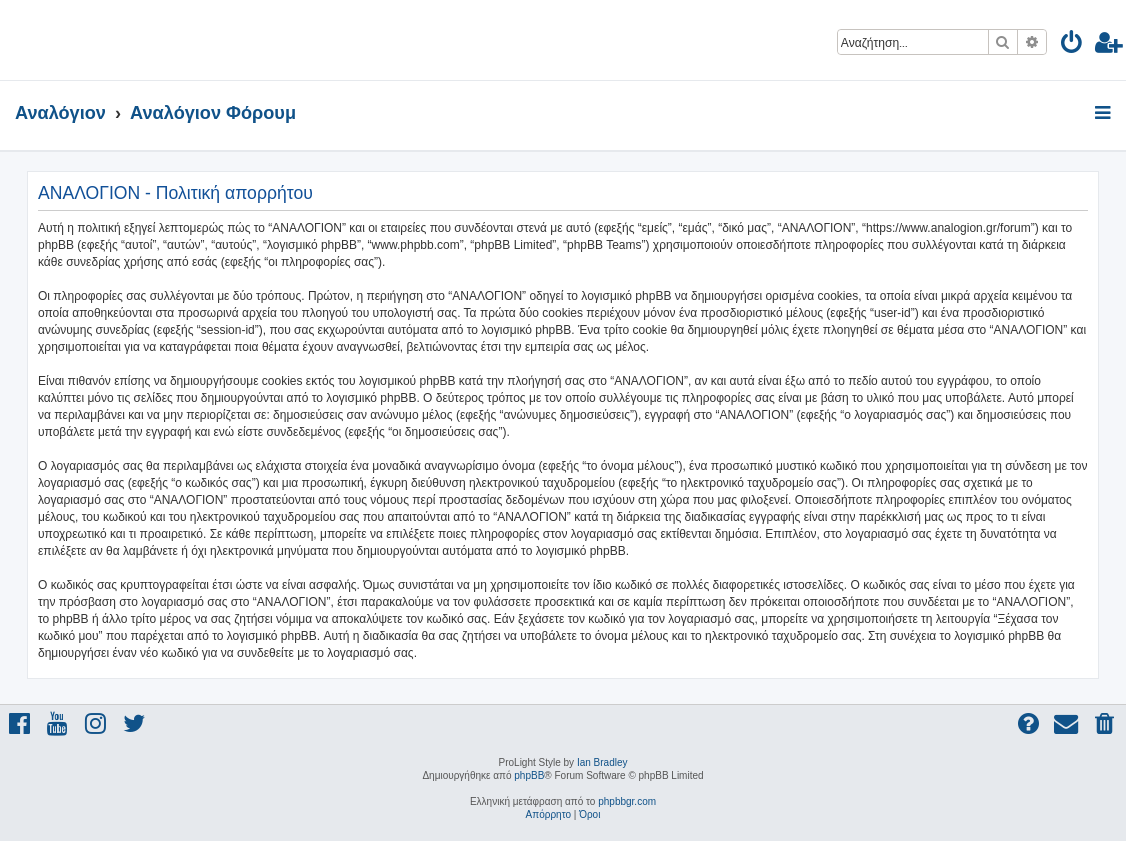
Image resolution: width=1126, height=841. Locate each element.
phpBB (529, 775)
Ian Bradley (602, 762)
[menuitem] (1072, 45)
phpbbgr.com (627, 801)
